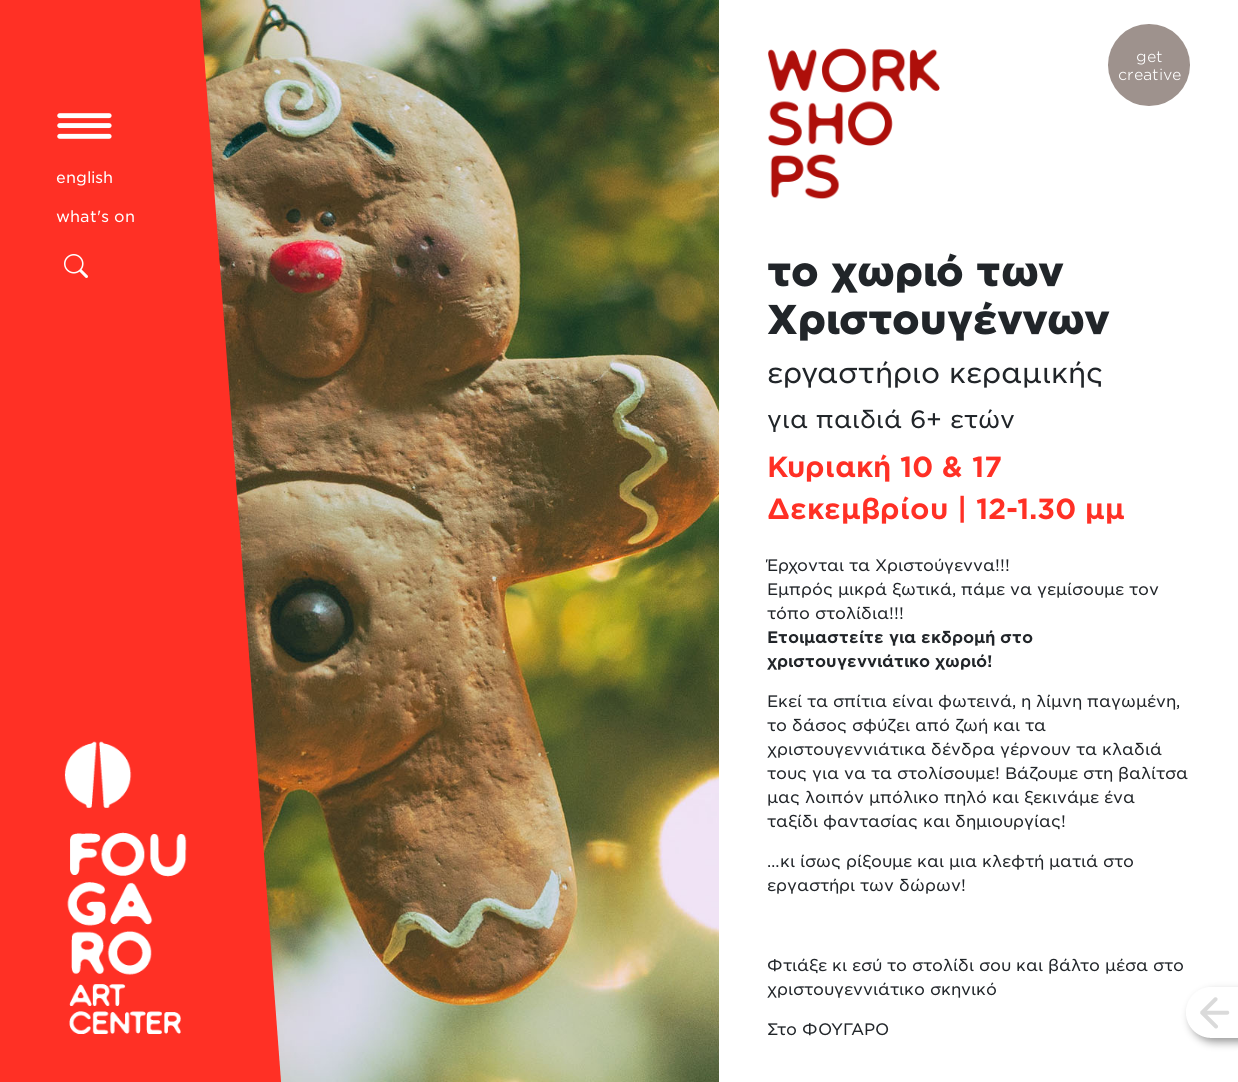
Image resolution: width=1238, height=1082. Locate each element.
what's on (95, 216)
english (84, 177)
